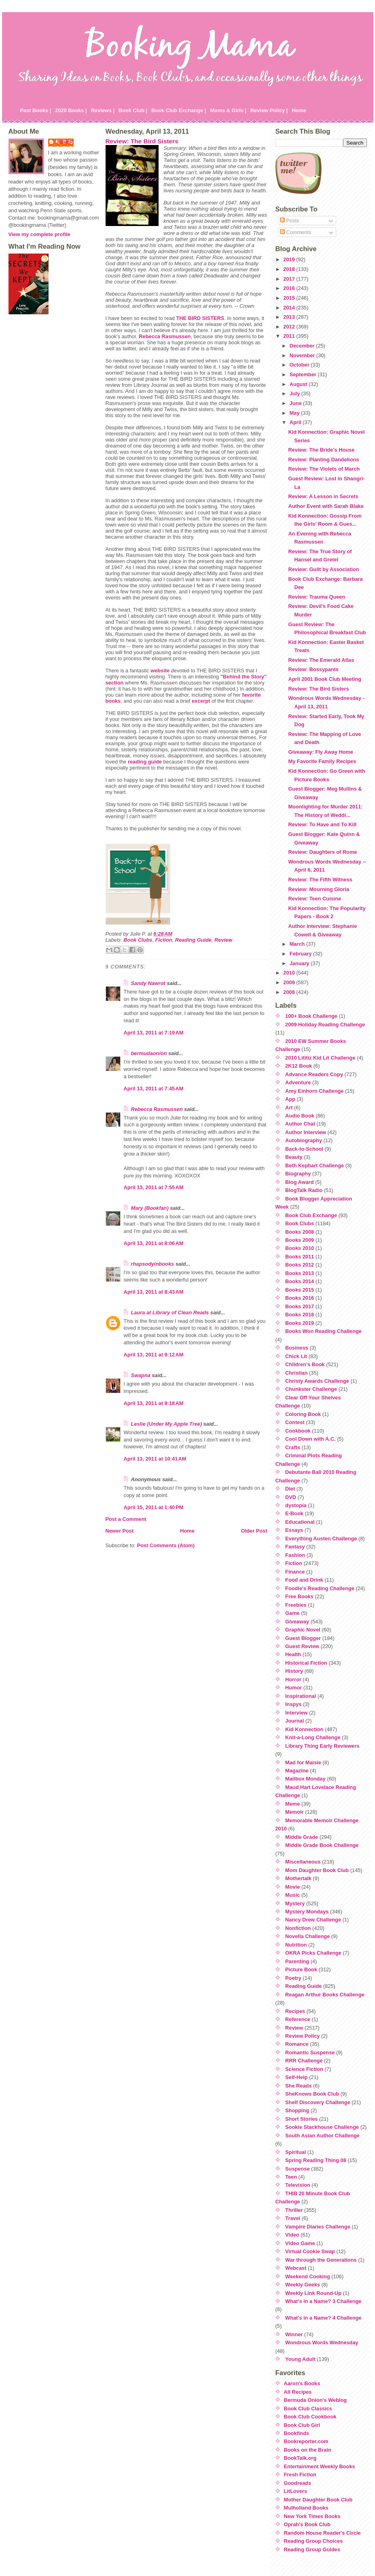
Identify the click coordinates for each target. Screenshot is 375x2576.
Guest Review (302, 1646)
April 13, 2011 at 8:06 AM (154, 1243)
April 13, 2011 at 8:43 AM (154, 1292)
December (303, 346)
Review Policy (302, 2036)
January (300, 963)
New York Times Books (312, 2516)
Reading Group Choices (313, 2541)
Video (292, 2235)
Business (296, 1348)
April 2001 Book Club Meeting (324, 679)
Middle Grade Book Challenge (321, 1845)
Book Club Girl (302, 2425)
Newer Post (120, 1531)
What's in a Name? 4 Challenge (323, 2318)
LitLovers (295, 2491)
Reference (297, 2019)
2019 (289, 259)
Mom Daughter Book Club (317, 1870)
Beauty (294, 1157)
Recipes (295, 2011)
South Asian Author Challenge (322, 2135)
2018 (289, 269)
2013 (289, 317)
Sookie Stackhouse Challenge (322, 2127)
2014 (289, 308)
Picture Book (301, 1969)
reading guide (145, 762)
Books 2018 (299, 1314)
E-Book (294, 1513)
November (303, 355)
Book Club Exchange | (178, 110)
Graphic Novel (302, 1630)
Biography (298, 1174)
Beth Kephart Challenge (314, 1165)
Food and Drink (304, 1580)
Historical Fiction (306, 1663)
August (299, 384)
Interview (296, 1713)
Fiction (163, 940)
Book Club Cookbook (310, 2417)
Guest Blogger (303, 1638)
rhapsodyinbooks (152, 1264)
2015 (289, 298)
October (300, 365)
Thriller (294, 2210)
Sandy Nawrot (148, 983)
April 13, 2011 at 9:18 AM (154, 1403)
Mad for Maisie (303, 1762)
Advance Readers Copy (314, 1074)
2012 (289, 327)
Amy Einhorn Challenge (314, 1091)
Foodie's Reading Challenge (319, 1588)
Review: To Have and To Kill (322, 824)
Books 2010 (299, 1248)
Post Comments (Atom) (166, 1545)
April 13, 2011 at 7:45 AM (154, 1088)
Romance (297, 2044)
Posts (289, 221)
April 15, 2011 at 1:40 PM (154, 1507)
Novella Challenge (307, 1936)
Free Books (299, 1596)
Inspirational (300, 1696)
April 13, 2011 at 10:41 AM (155, 1459)
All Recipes (298, 2392)
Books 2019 (299, 1323)
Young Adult (300, 2359)
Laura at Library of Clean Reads (170, 1312)
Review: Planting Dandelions (323, 459)
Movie (292, 1887)
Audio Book (299, 1116)
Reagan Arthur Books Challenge (324, 1995)
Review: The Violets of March (324, 469)
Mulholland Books (306, 2508)
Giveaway (297, 1622)
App (290, 1099)
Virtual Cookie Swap (310, 2251)
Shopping (297, 2110)
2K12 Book (298, 1066)
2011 (289, 336)
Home (299, 110)
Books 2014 (299, 1281)
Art (288, 1108)
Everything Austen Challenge (321, 1538)
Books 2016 (299, 1298)
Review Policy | (269, 110)
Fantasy (295, 1547)
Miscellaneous (302, 1862)
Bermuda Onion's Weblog (315, 2400)
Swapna (140, 1375)
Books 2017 (299, 1306)
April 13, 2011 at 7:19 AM (154, 1033)
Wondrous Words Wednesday (321, 2342)
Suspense (297, 2169)
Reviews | (102, 110)
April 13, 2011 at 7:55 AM (154, 1187)
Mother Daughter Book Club (318, 2500)
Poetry (293, 1978)
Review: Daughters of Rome (322, 852)
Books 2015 (299, 1290)
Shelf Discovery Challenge (317, 2102)
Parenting (297, 1961)
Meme (292, 1804)
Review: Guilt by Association (323, 569)
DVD (290, 1497)
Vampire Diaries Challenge (317, 2227)
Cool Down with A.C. (310, 1439)
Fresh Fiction (300, 2475)
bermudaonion (149, 1053)
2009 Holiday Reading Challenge (325, 1024)
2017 (289, 279)
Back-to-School (304, 1149)
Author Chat (300, 1124)
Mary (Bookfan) (150, 1208)
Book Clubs (137, 940)
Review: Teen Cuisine (314, 899)
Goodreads (297, 2483)
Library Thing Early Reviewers (322, 1746)
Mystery (295, 1903)
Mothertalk (298, 1878)
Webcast (295, 2268)
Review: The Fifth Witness (320, 879)
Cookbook (298, 1431)
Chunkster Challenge (311, 1389)
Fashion (295, 1555)
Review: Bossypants (313, 669)
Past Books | (35, 110)
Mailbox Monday (305, 1779)
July (295, 393)
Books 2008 (299, 1232)
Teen (291, 2177)
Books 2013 (299, 1273)
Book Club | (133, 110)
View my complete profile (39, 234)
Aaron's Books (302, 2383)
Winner (294, 2334)
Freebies (296, 1605)
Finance (295, 1572)
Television (297, 2185)
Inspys (293, 1704)
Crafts (292, 1447)
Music (292, 1895)
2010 (289, 973)
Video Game (300, 2243)
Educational (300, 1522)
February (301, 954)
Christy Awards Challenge (317, 1381)
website (159, 670)
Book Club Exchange (311, 1215)
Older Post (254, 1531)
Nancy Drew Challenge (313, 1920)
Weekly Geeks (302, 2285)
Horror (293, 1679)
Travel (292, 2218)
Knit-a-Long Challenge (313, 1737)
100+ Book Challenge (311, 1016)
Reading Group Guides (312, 2549)
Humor (293, 1688)
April (296, 422)
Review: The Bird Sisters (142, 141)
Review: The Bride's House (321, 450)
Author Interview (305, 1132)
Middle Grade (301, 1837)
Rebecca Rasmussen (165, 336)
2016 (289, 288)
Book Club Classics (308, 2408)
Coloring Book (303, 1414)
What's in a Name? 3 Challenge (323, 2301)
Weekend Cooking (307, 2276)
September (304, 374)
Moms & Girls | (228, 110)
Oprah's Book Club (307, 2524)
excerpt (201, 701)
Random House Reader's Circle (322, 2533)
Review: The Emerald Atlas (321, 660)
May (295, 413)
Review (223, 940)
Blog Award (299, 1182)
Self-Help (296, 2077)
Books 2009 (299, 1240)
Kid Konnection (304, 1729)
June (296, 403)
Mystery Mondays (306, 1912)
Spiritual (295, 2152)
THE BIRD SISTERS (200, 318)
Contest (295, 1422)
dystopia (296, 1505)
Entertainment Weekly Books (319, 2466)
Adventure (298, 1082)
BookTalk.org (300, 2458)
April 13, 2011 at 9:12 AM (154, 1355)
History (294, 1671)
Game (292, 1613)
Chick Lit (296, 1356)
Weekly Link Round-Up (313, 2293)
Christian (296, 1373)
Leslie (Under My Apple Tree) (166, 1424)
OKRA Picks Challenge (313, 1953)
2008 (289, 992)
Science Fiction (304, 2069)
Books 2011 (299, 1257)
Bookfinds (296, 2433)
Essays (294, 1530)
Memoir (294, 1812)
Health (293, 1654)
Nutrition (296, 1945)
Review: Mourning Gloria (318, 889)
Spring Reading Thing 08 (315, 2160)
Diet (290, 1489)
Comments (295, 232)
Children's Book (305, 1364)
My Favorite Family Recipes (322, 761)
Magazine (297, 1771)
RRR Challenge (303, 2061)
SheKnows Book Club (312, 2094)
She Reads (298, 2086)
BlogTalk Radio (303, 1190)
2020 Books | (71, 110)
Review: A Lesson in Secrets (323, 496)
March (298, 944)
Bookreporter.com (306, 2441)
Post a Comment (126, 1519)
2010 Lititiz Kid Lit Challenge (320, 1058)
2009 (289, 982)
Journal (294, 1721)
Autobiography (303, 1140)
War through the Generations (321, 2260)
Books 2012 (299, 1265)
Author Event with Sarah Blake (325, 506)
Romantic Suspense (310, 2052)
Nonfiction (298, 1928)
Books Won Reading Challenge (323, 1331)
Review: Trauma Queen (316, 597)
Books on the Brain (307, 2450)
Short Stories (301, 2119)
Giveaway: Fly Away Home (320, 752)
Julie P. (65, 142)
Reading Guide (193, 940)
